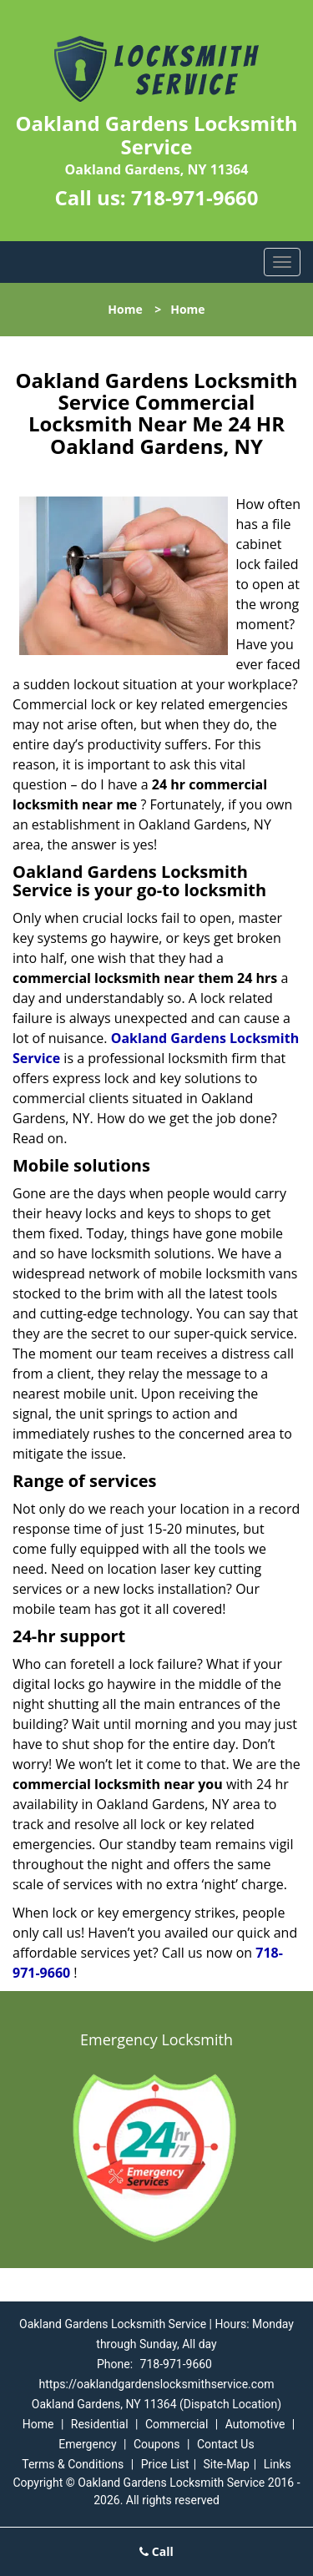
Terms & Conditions (73, 2464)
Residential (100, 2424)
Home (125, 309)
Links (277, 2464)
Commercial (176, 2424)
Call (156, 2551)
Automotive (255, 2424)
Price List (165, 2464)
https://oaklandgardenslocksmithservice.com (157, 2384)
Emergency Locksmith (156, 2039)
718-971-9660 (195, 197)
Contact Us (226, 2444)
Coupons (157, 2444)
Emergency (87, 2444)
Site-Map (227, 2464)
